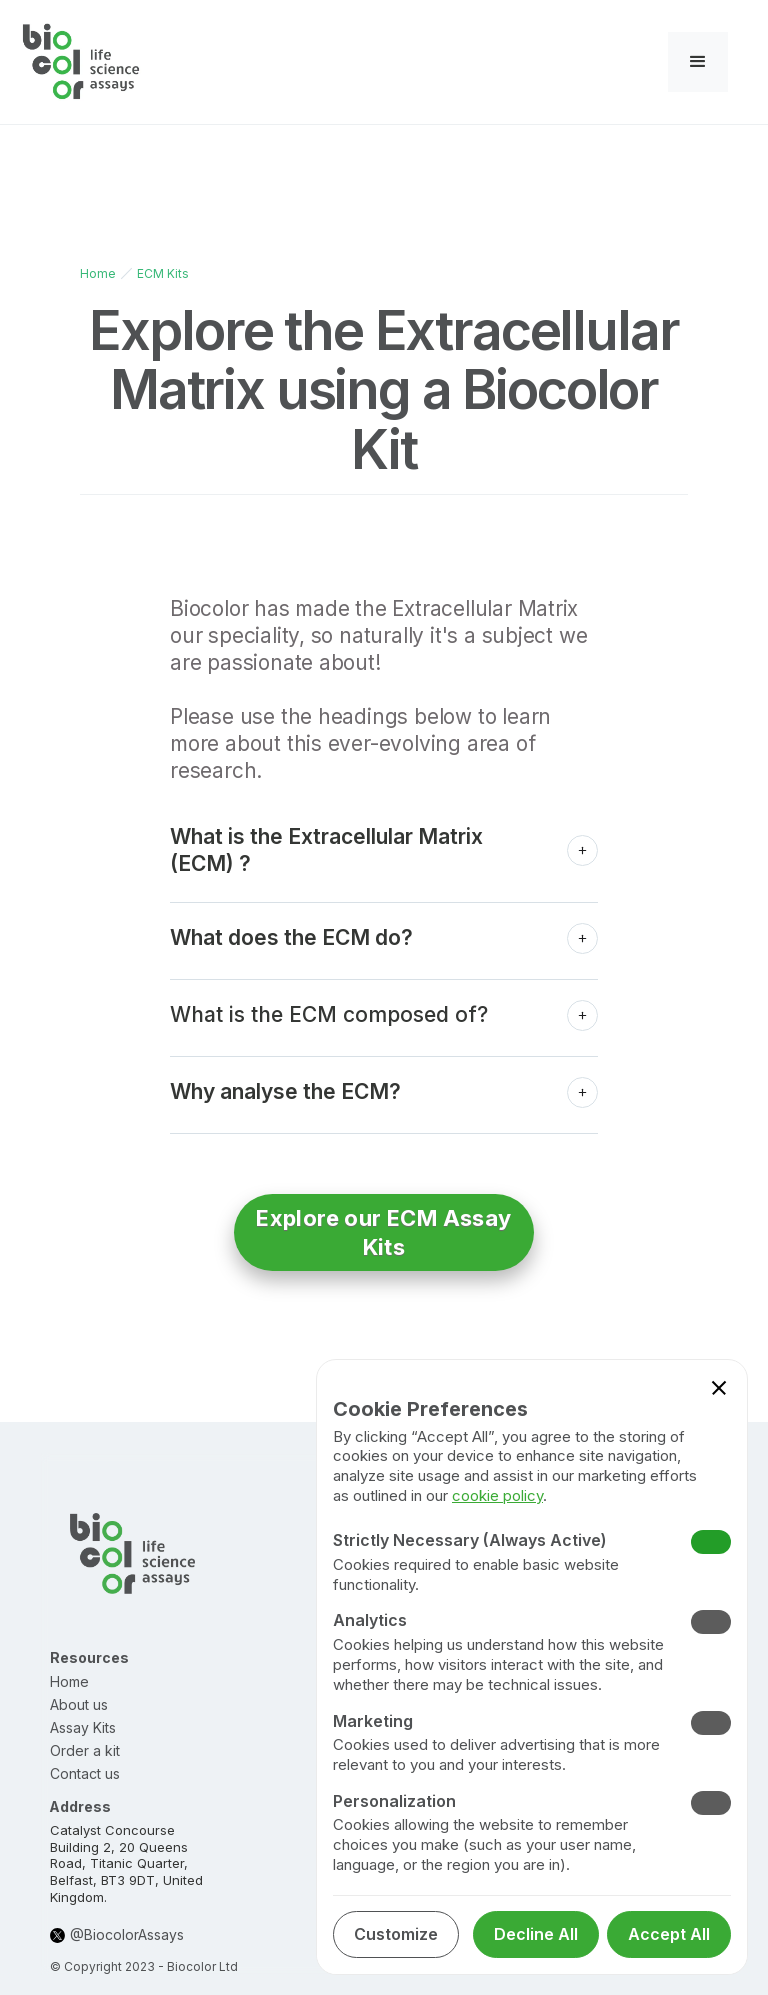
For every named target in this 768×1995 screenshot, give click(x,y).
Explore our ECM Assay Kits (383, 1232)
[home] (81, 62)
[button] (698, 62)
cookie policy (497, 1495)
